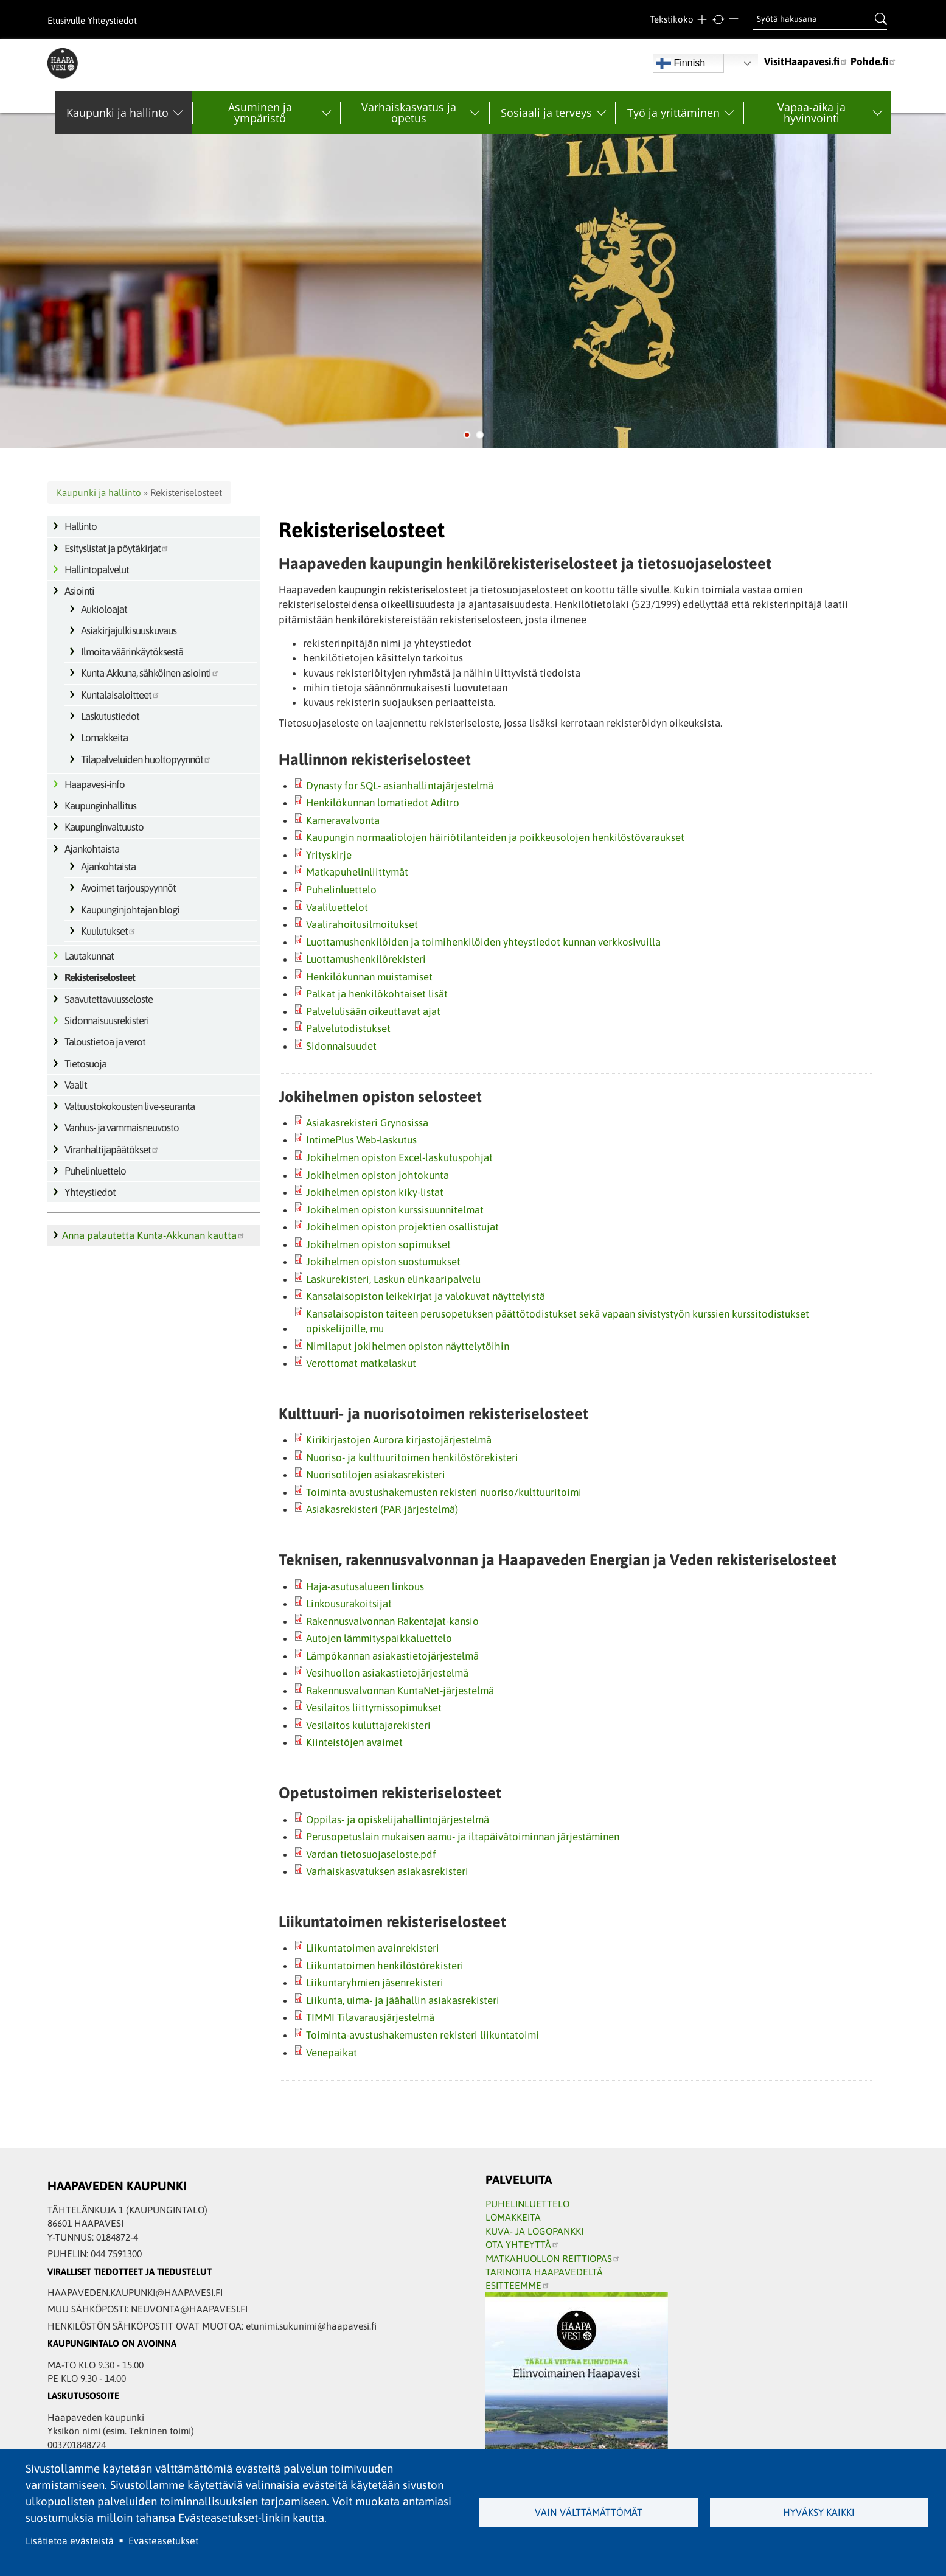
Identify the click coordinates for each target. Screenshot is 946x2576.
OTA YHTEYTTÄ (522, 2244)
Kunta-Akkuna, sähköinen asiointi (150, 673)
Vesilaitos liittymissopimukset (374, 1708)
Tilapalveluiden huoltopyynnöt (146, 759)
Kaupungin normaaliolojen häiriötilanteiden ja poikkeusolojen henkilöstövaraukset (495, 837)
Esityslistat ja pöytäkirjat (116, 548)
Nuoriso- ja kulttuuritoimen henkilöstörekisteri (412, 1457)
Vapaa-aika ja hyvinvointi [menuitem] (811, 112)
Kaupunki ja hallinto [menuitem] (117, 112)
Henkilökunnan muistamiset (369, 977)
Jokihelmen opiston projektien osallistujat (402, 1227)
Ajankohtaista (91, 849)
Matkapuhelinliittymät (357, 872)
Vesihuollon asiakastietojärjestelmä (387, 1673)
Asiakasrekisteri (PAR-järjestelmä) (382, 1509)
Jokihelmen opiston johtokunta (377, 1175)
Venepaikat (331, 2053)
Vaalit (75, 1085)
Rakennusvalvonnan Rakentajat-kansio (392, 1621)
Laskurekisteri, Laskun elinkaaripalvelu (393, 1279)
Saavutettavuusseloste (108, 999)
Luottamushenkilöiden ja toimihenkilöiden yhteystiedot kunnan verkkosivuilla (483, 942)
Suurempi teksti (702, 19)
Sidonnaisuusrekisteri (106, 1020)
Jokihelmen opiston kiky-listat (374, 1192)
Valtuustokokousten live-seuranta (129, 1106)
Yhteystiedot (112, 20)
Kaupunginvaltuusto (104, 827)
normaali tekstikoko (718, 19)
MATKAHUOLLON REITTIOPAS (553, 2258)
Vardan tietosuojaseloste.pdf (371, 1854)
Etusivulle (66, 20)
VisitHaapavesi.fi (806, 61)
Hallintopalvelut (96, 570)
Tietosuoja (85, 1064)
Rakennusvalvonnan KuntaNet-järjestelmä (400, 1690)
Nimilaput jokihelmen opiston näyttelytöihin (407, 1346)
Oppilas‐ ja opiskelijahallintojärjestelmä (397, 1819)
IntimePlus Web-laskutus (361, 1140)
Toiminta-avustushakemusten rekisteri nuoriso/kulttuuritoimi (444, 1492)
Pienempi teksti (735, 19)
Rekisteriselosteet (99, 977)
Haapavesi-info (94, 784)
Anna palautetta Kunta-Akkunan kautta (153, 1235)
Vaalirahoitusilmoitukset (362, 924)
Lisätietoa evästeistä (70, 2540)
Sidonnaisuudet (341, 1046)
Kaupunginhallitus (100, 806)
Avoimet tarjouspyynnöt (128, 888)
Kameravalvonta (343, 820)
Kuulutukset (108, 931)
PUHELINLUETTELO (527, 2203)
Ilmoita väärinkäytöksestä (132, 652)
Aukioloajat (104, 609)
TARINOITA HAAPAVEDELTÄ (544, 2271)
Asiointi (79, 591)
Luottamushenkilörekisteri (366, 959)
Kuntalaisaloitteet (120, 695)
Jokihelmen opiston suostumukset (383, 1261)
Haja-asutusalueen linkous (365, 1586)
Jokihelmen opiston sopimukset (378, 1244)
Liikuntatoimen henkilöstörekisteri (385, 1966)
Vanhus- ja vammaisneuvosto (121, 1128)
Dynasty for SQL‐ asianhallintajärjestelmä (399, 786)
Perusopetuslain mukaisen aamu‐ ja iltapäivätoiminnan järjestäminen (462, 1837)
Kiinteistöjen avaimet (354, 1742)
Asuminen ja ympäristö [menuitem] (260, 112)
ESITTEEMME (517, 2285)
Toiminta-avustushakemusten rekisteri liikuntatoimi (422, 2035)
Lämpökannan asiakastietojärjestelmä (392, 1656)
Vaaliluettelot (337, 907)
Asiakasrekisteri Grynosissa (367, 1123)
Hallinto (80, 526)
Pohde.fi (873, 61)
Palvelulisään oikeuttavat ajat (373, 1011)
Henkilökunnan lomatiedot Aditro (382, 803)
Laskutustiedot (110, 716)
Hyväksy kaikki (819, 2512)
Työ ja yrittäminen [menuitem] (673, 112)
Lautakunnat (89, 956)
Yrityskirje (329, 855)
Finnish (681, 63)
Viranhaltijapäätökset (111, 1149)
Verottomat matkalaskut (361, 1363)
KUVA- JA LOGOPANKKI (534, 2230)
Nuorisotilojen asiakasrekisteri (375, 1474)
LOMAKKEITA (513, 2216)
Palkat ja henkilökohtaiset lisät (377, 994)
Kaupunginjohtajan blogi (130, 910)
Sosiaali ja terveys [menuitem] (546, 112)
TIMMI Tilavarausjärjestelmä (370, 2017)
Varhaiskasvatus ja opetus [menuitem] (408, 112)
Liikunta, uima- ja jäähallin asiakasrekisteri (402, 2000)
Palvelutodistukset (348, 1028)
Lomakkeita (104, 737)
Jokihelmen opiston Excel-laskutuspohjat (399, 1157)
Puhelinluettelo (95, 1171)
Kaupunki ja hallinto (99, 492)
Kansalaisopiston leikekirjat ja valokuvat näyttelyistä (425, 1296)
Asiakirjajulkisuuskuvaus (128, 630)
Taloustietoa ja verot (104, 1042)
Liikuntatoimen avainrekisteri (372, 1948)
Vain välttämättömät (588, 2512)
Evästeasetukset (163, 2540)
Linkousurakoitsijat (349, 1603)
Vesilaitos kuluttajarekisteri (368, 1725)
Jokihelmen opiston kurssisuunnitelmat (395, 1210)
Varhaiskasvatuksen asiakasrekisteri (387, 1871)
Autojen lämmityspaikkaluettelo (379, 1638)
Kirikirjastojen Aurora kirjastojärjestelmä (399, 1440)
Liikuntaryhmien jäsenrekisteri (374, 1983)
